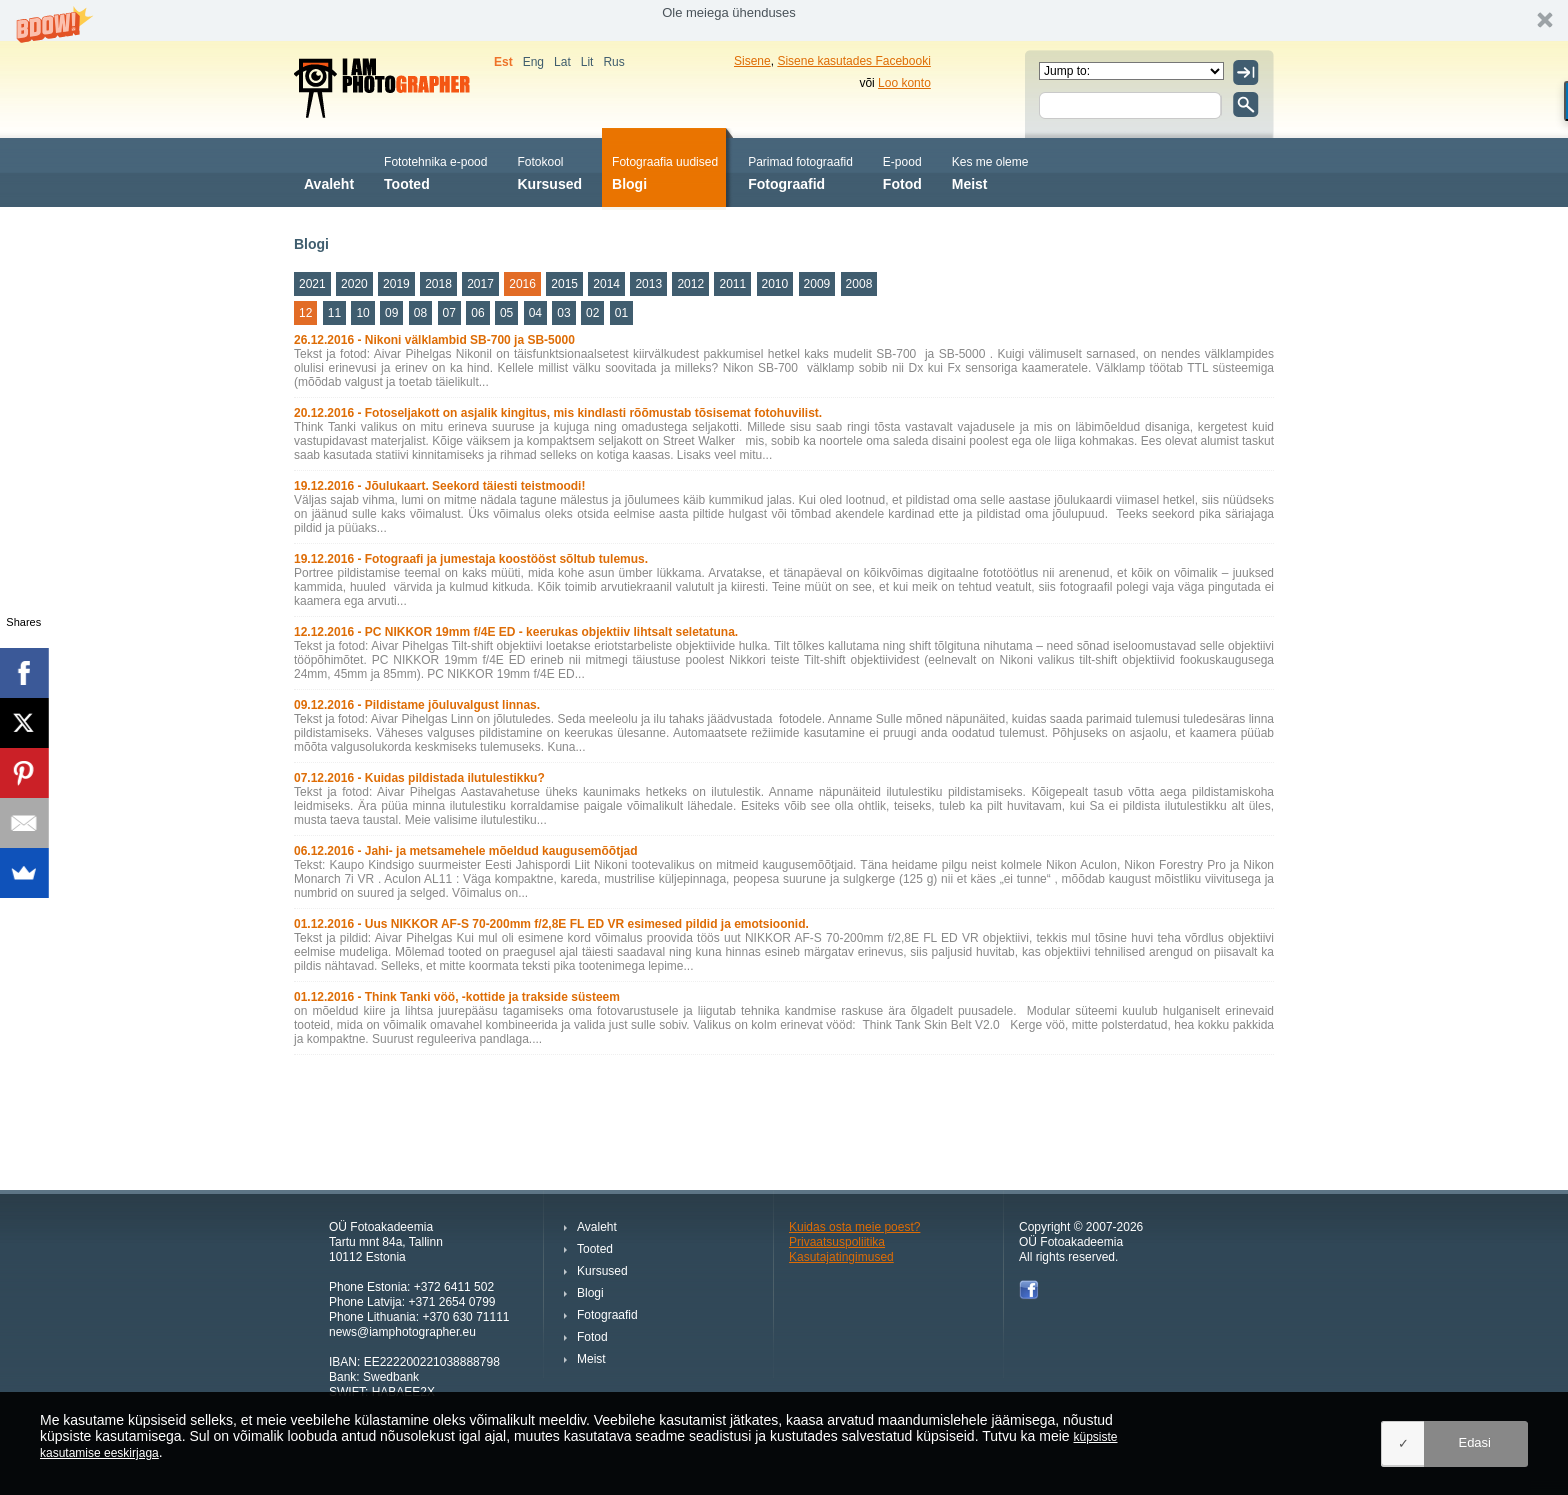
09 (391, 313)
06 (477, 313)
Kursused (549, 171)
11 (334, 313)
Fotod (902, 171)
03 (563, 313)
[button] (784, 20)
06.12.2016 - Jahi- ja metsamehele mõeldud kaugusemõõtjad (465, 851)
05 (506, 313)
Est (503, 62)
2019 (396, 284)
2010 (775, 284)
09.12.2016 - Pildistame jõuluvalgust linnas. (417, 705)
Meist (990, 171)
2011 (732, 284)
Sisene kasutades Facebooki (853, 61)
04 (535, 313)
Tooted (435, 171)
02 (592, 313)
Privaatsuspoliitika (837, 1242)
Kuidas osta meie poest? (854, 1227)
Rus (613, 62)
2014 (606, 284)
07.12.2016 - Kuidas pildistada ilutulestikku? (419, 778)
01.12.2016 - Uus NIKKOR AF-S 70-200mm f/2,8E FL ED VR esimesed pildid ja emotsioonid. (551, 924)
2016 (522, 284)
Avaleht (329, 171)
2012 (690, 284)
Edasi (1474, 1442)
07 (449, 313)
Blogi (665, 171)
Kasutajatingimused (841, 1257)
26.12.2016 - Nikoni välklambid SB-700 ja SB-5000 (434, 340)
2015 (564, 284)
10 (362, 313)
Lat (562, 62)
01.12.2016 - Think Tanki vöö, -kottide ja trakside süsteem (457, 997)
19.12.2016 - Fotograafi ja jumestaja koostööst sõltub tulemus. (471, 559)
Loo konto (904, 83)
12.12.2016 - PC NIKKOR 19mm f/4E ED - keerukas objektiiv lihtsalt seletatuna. (516, 632)
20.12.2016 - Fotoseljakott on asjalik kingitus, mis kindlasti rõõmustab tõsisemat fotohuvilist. (558, 413)
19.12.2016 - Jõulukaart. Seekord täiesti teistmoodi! (439, 486)
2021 (312, 284)
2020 (354, 284)
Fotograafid (800, 171)
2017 (480, 284)
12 (305, 313)
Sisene (752, 61)
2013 (648, 284)
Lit (587, 62)
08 (420, 313)
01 (621, 313)
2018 (438, 284)
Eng (533, 62)
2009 (817, 284)
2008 (859, 284)
